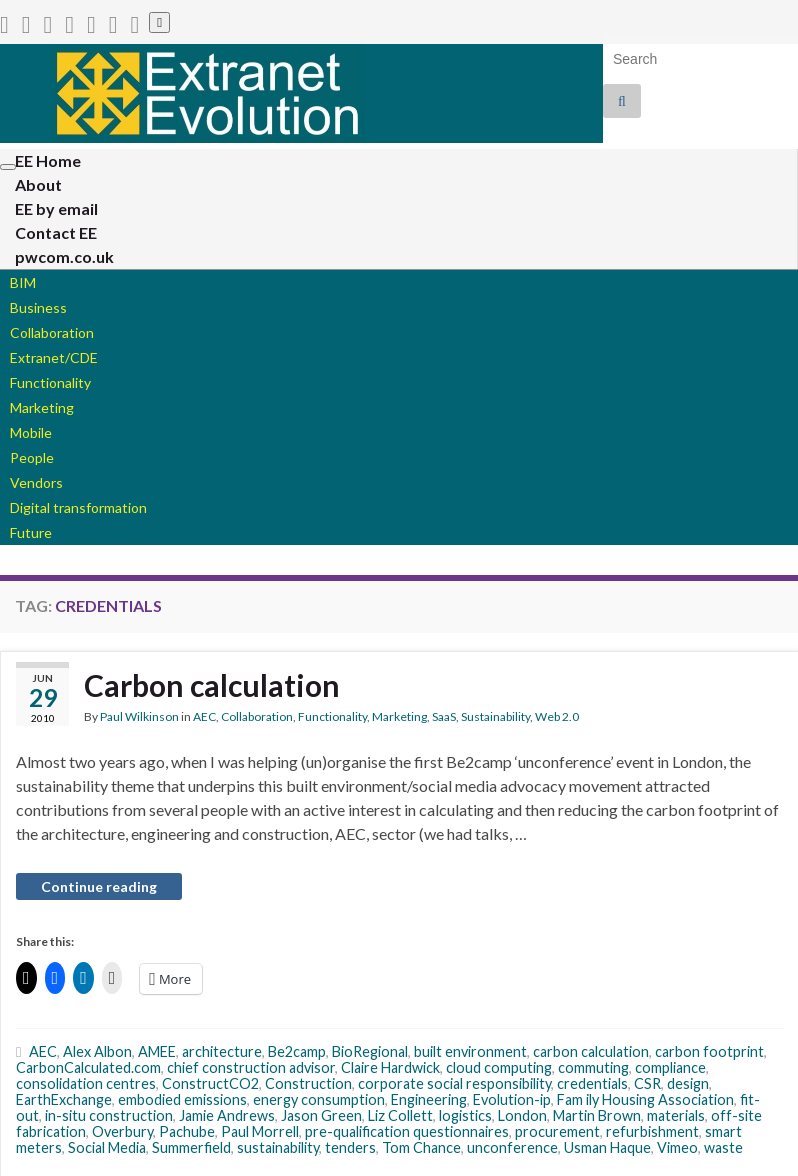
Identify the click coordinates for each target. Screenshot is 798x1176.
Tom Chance (421, 1147)
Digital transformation (78, 507)
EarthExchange (64, 1099)
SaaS (444, 716)
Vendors (36, 482)
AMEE (157, 1051)
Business (38, 307)
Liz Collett (400, 1115)
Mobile (31, 432)
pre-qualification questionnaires (407, 1131)
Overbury (122, 1131)
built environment (470, 1051)
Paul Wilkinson (139, 716)
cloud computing (499, 1067)
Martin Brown (597, 1115)
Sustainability (495, 716)
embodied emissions (182, 1099)
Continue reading (99, 886)
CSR (647, 1083)
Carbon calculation (212, 685)
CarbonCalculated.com (88, 1067)
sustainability (278, 1147)
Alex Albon (97, 1051)
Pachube (187, 1131)
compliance (670, 1067)
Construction (308, 1083)
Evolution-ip (512, 1099)
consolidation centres (86, 1083)
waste (723, 1147)
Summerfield (191, 1147)
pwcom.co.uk (64, 256)
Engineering (429, 1099)
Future (31, 532)
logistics (465, 1115)
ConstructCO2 (210, 1083)
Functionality (50, 382)
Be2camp (297, 1051)
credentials (592, 1083)
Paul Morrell (260, 1131)
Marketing (42, 407)
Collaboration (52, 332)
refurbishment (652, 1131)
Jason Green (321, 1115)
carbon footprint (709, 1051)
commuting (593, 1067)
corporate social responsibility (454, 1083)
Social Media (107, 1147)
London (522, 1115)
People (32, 457)
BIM (23, 282)
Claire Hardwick (390, 1067)
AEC (204, 716)
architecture (222, 1051)
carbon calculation (591, 1051)
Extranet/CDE (54, 357)
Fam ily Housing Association (645, 1099)
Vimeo (677, 1147)
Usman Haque (607, 1147)
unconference (512, 1147)
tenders (350, 1147)
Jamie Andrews (227, 1115)
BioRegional (370, 1051)
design (688, 1083)
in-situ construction (109, 1115)
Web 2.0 (557, 716)
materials (676, 1115)
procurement (557, 1131)
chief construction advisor (251, 1067)
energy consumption (319, 1099)
